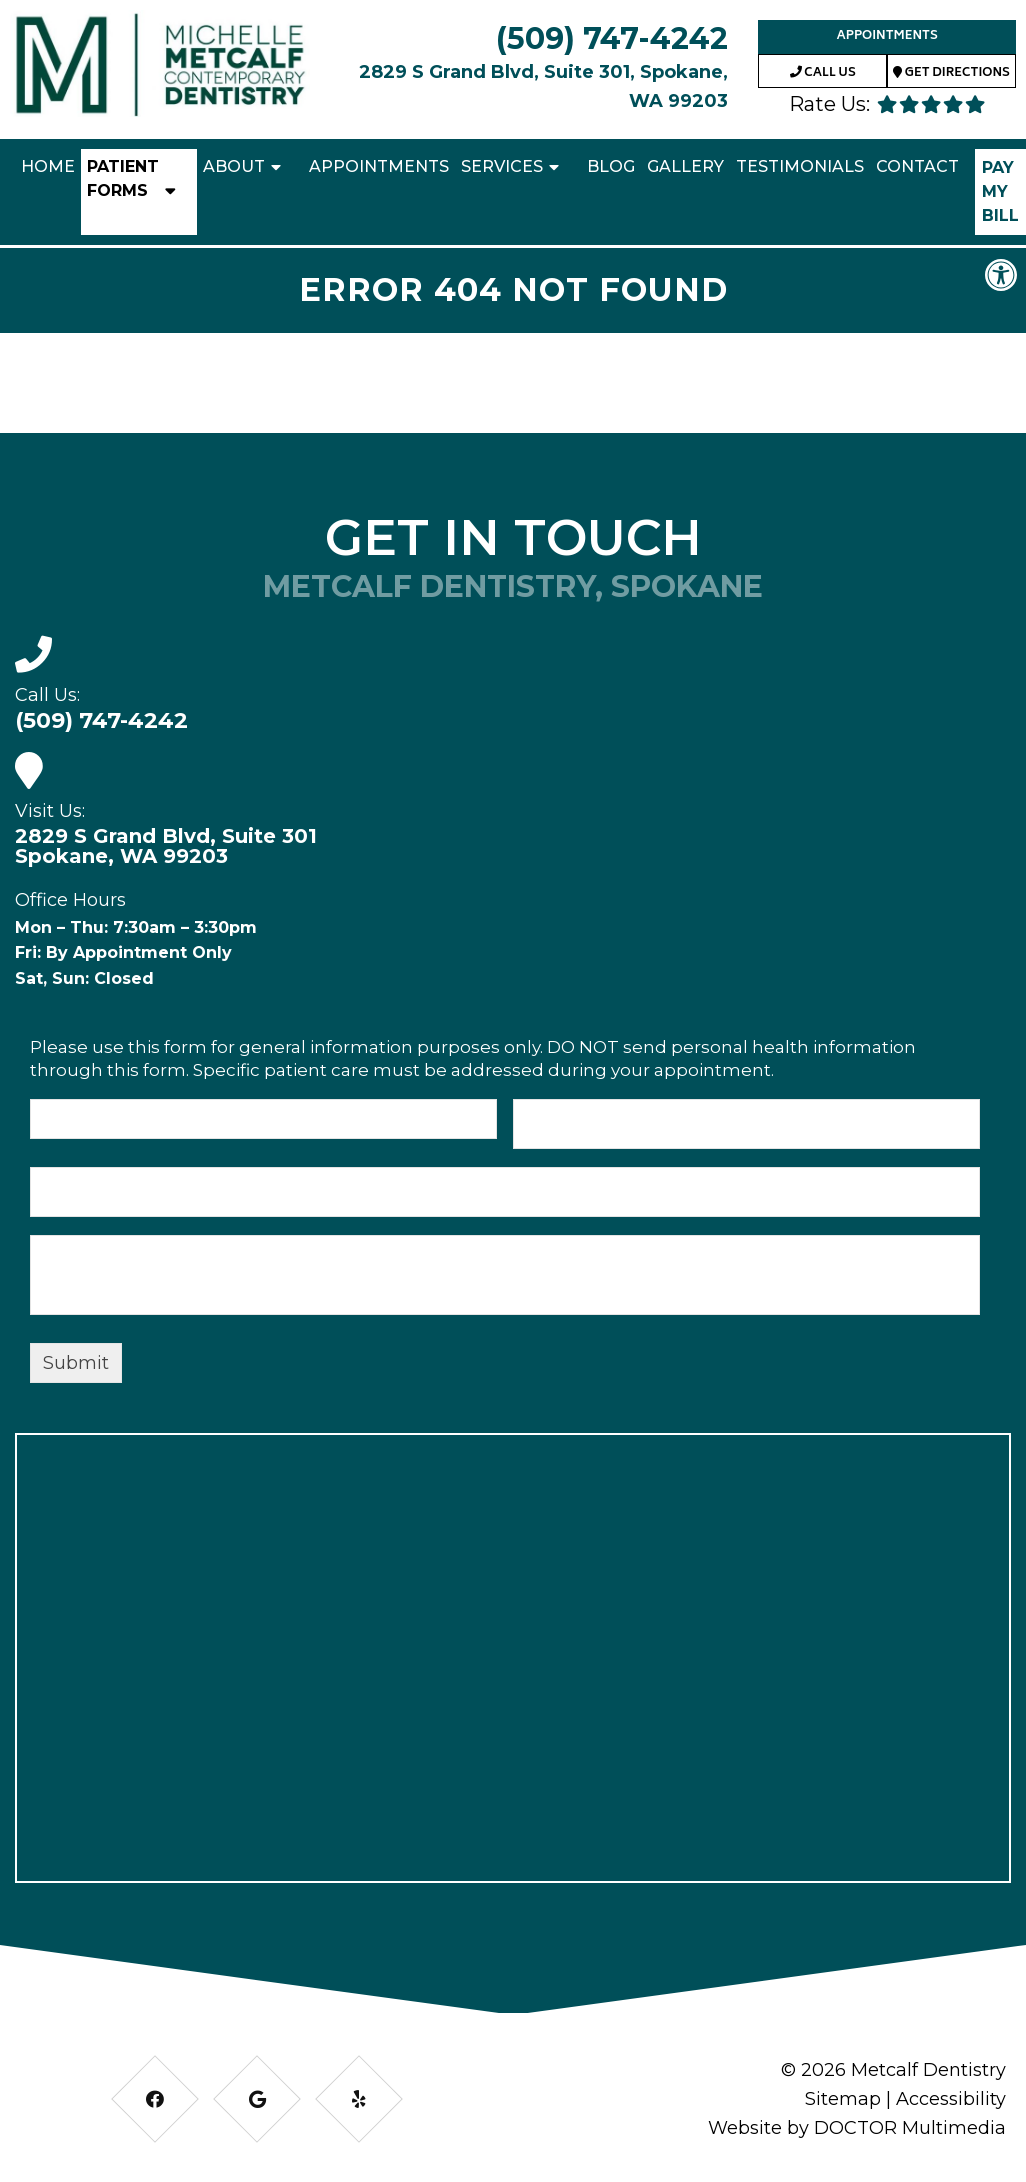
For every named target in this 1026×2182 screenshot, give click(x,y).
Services (502, 166)
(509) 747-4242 (612, 38)
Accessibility (951, 2099)
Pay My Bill (1000, 191)
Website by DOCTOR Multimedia (857, 2128)
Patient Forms (123, 178)
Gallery (685, 166)
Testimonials (800, 166)
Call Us (823, 73)
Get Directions (951, 73)
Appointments (886, 36)
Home (48, 166)
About (234, 166)
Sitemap (843, 2099)
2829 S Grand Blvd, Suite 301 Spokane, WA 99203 (166, 846)
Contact (917, 166)
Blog (611, 166)
